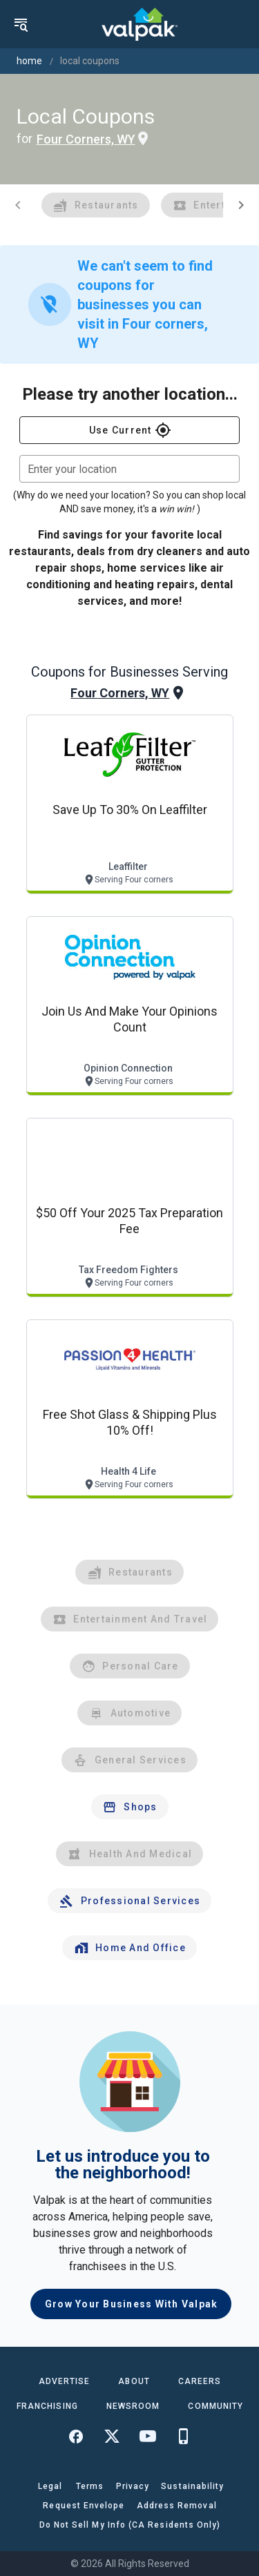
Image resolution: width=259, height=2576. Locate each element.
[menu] (20, 24)
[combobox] (129, 469)
